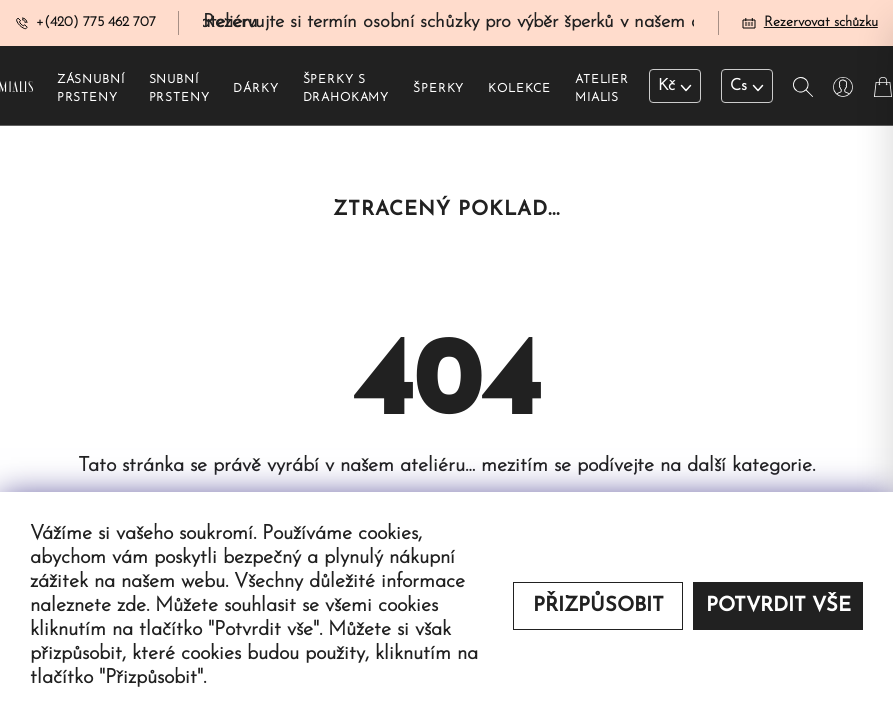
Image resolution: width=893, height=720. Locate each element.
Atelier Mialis (602, 91)
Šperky (438, 91)
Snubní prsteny (179, 91)
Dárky (255, 91)
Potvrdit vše (778, 606)
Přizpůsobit (598, 606)
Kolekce (519, 91)
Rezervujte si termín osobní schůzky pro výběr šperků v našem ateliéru (476, 23)
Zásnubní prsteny (91, 91)
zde (131, 606)
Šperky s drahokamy (346, 91)
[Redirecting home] (16, 88)
